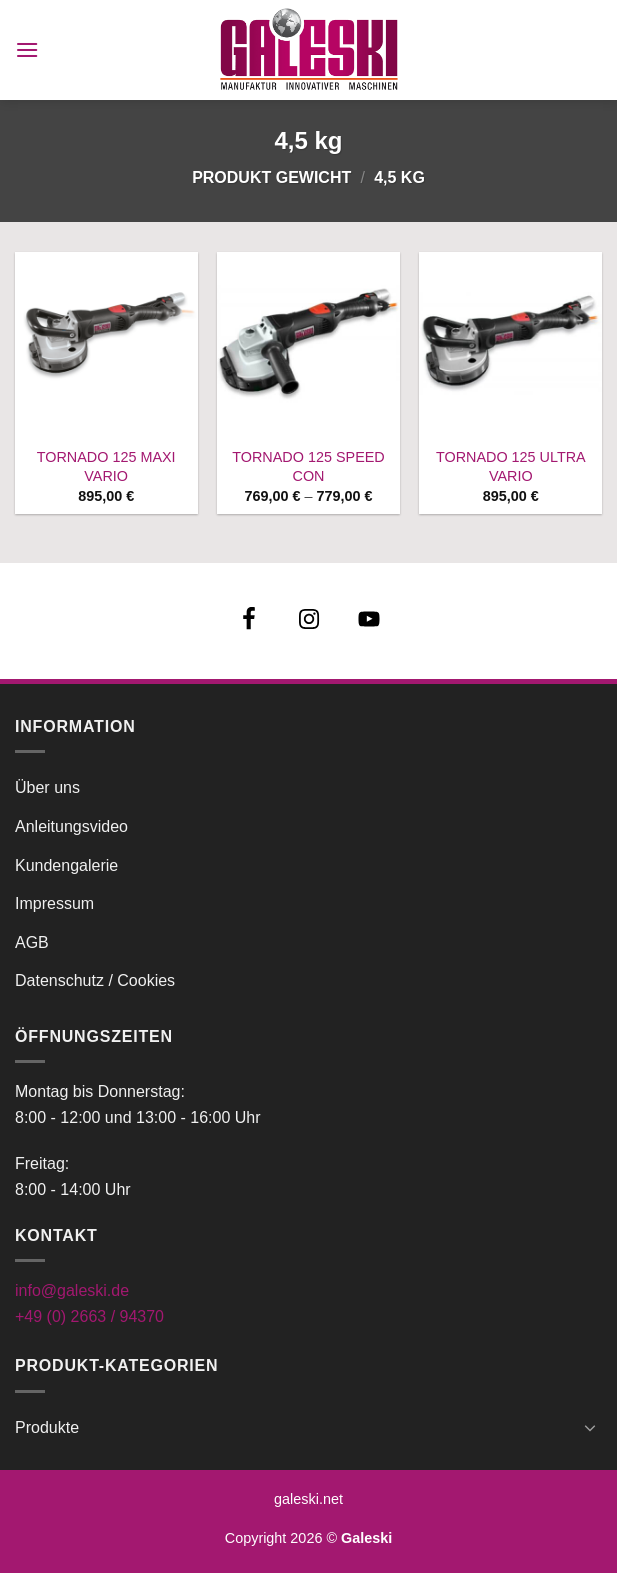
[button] (27, 49)
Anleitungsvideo (71, 826)
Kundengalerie (66, 865)
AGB (32, 942)
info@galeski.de (72, 1290)
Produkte (47, 1427)
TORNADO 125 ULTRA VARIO (511, 466)
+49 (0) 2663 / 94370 (89, 1316)
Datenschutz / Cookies (95, 980)
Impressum (54, 903)
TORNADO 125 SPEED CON (308, 466)
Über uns (47, 787)
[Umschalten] (590, 1427)
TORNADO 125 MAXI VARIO (106, 466)
